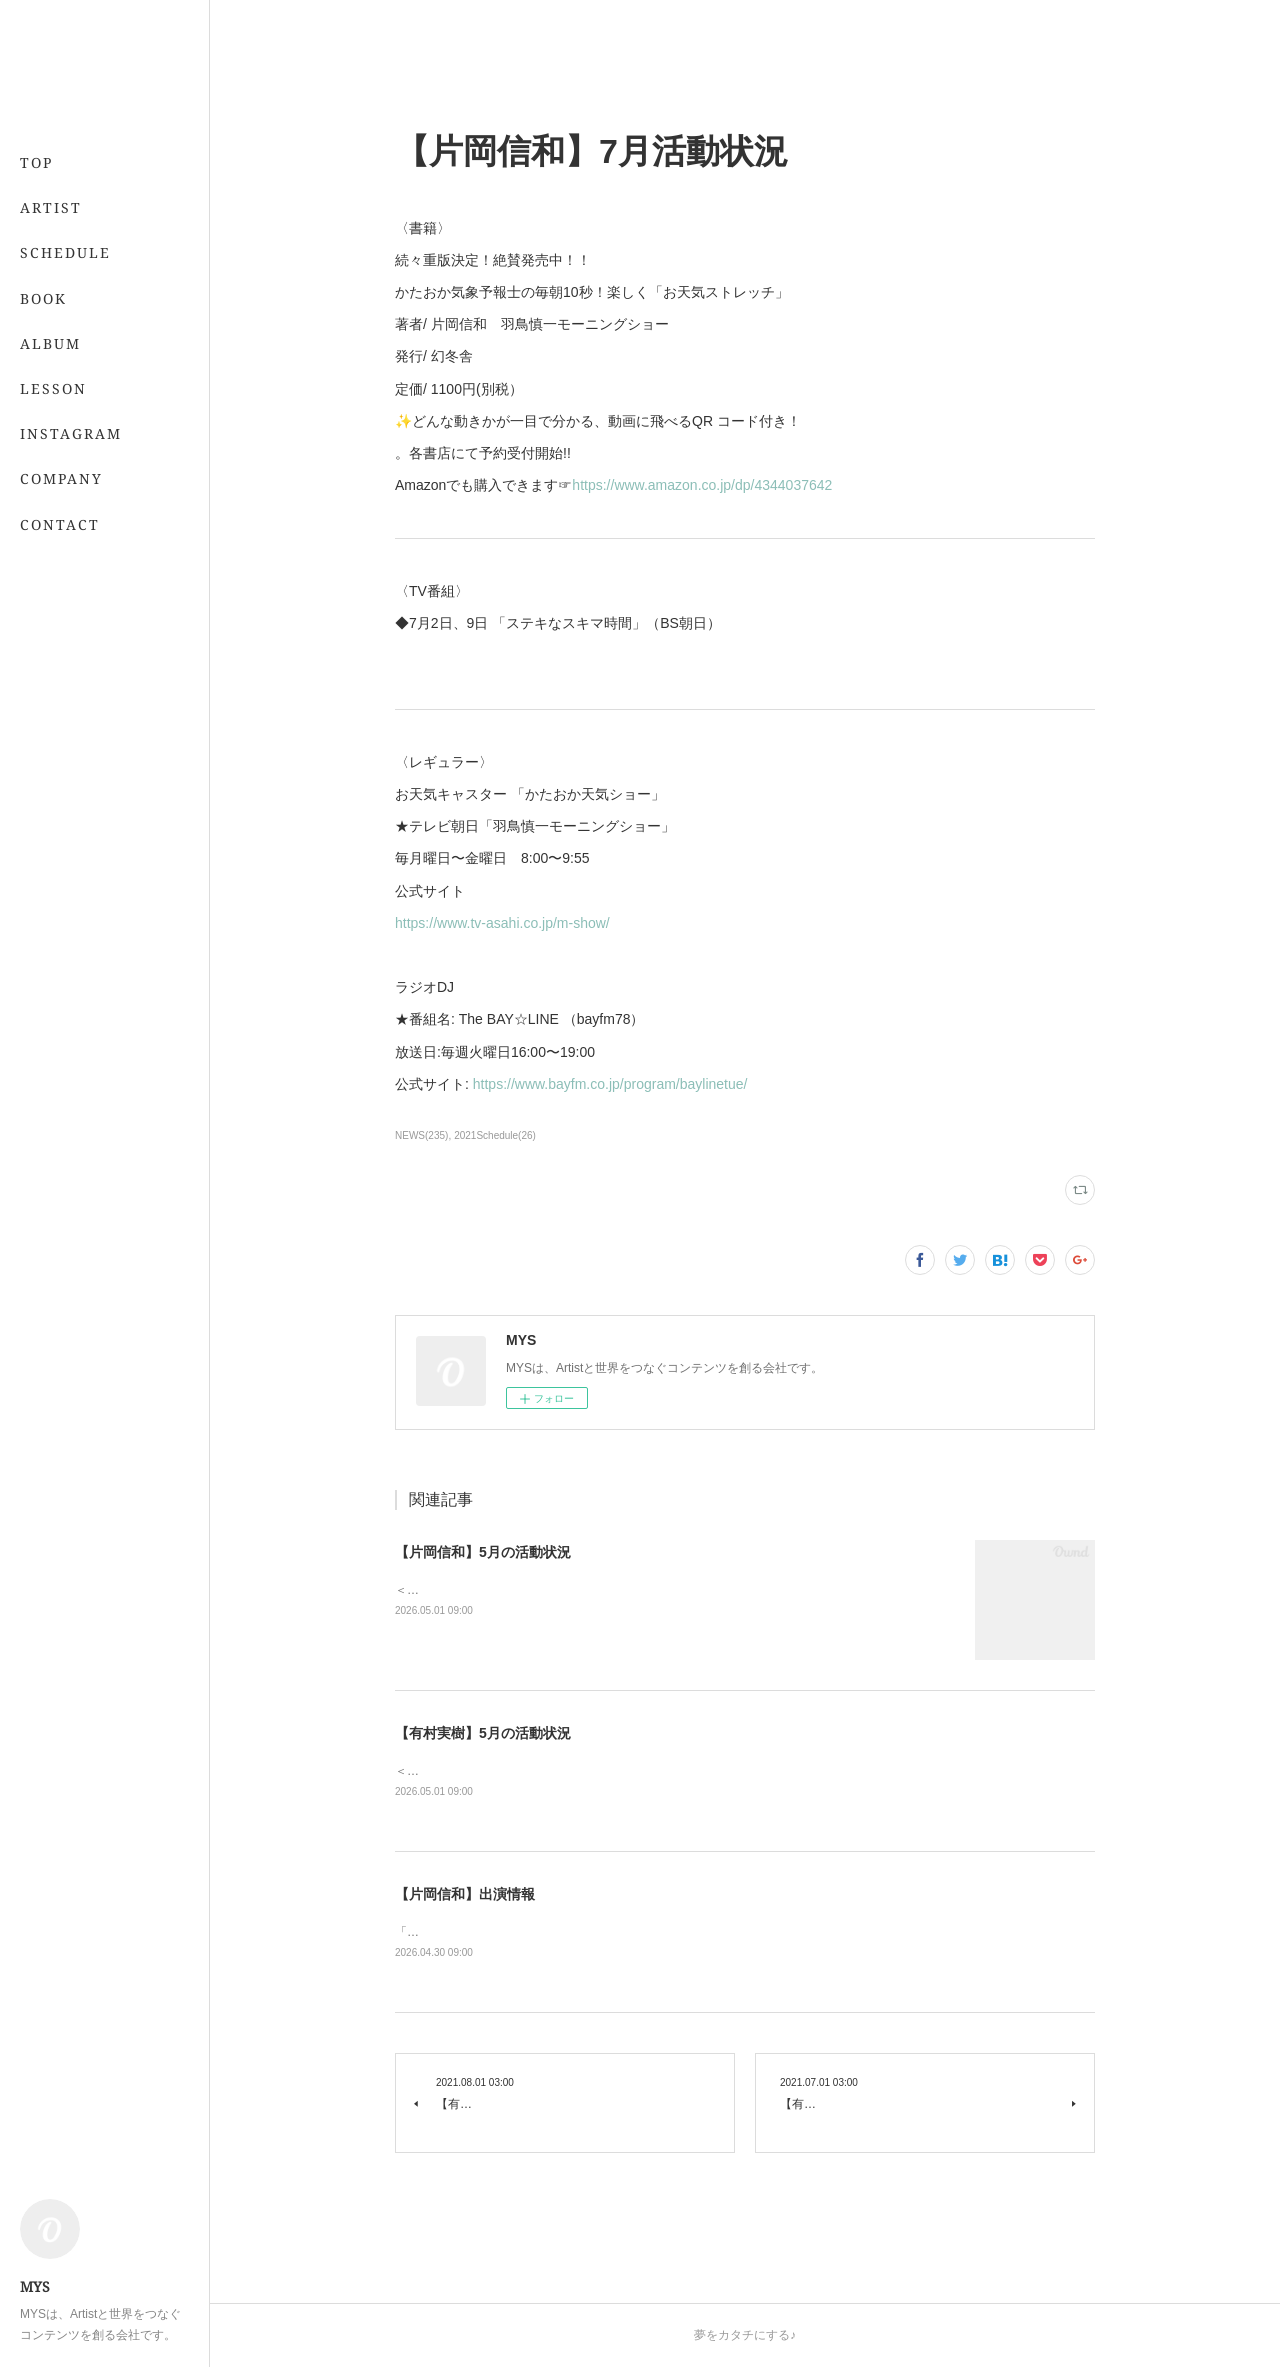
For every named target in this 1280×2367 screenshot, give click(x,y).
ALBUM (50, 343)
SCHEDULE (65, 252)
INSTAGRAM (71, 433)
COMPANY (61, 478)
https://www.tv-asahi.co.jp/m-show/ (502, 923)
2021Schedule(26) (495, 1135)
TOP (36, 162)
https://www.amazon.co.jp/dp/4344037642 (702, 485)
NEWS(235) (421, 1135)
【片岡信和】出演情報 (465, 1894)
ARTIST (51, 207)
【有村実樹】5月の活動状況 (483, 1733)
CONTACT (60, 524)
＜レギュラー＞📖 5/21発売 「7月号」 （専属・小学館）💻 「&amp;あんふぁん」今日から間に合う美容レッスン (705, 1771)
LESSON (53, 388)
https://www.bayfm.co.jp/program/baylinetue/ (610, 1084)
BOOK (43, 298)
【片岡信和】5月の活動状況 (483, 1552)
